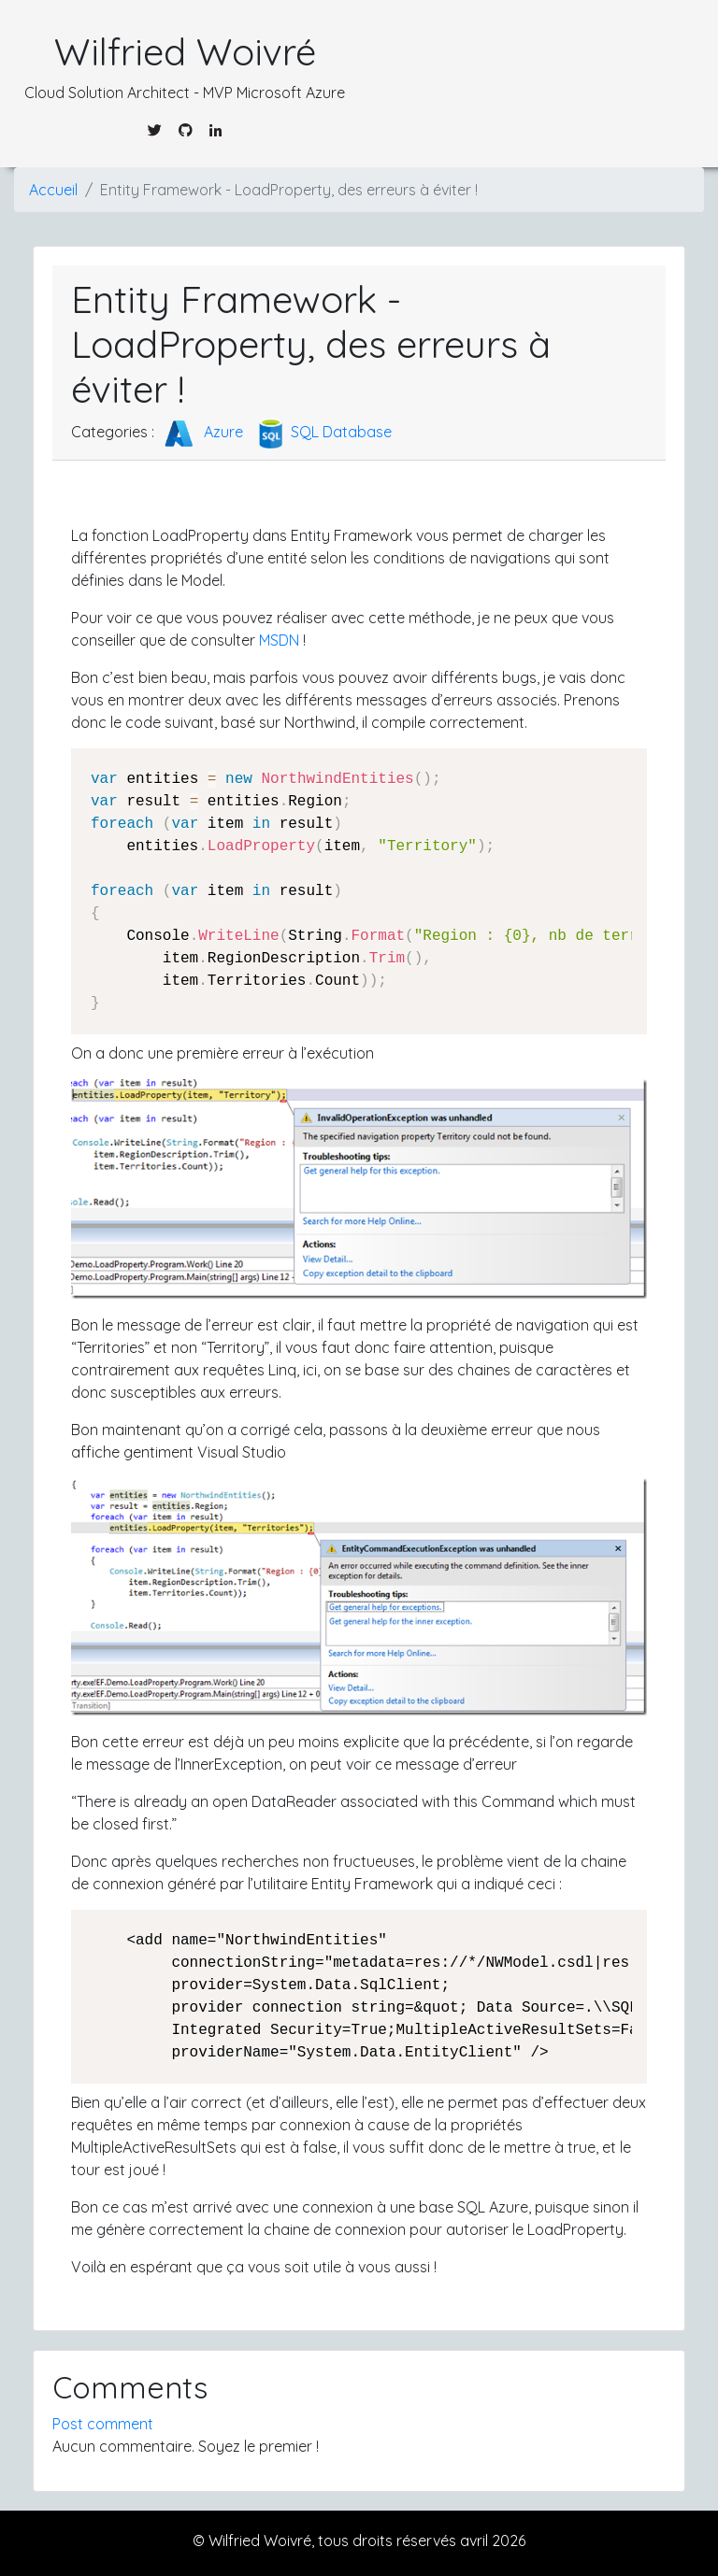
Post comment (102, 2423)
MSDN (279, 640)
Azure (200, 431)
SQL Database (323, 431)
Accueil (53, 189)
